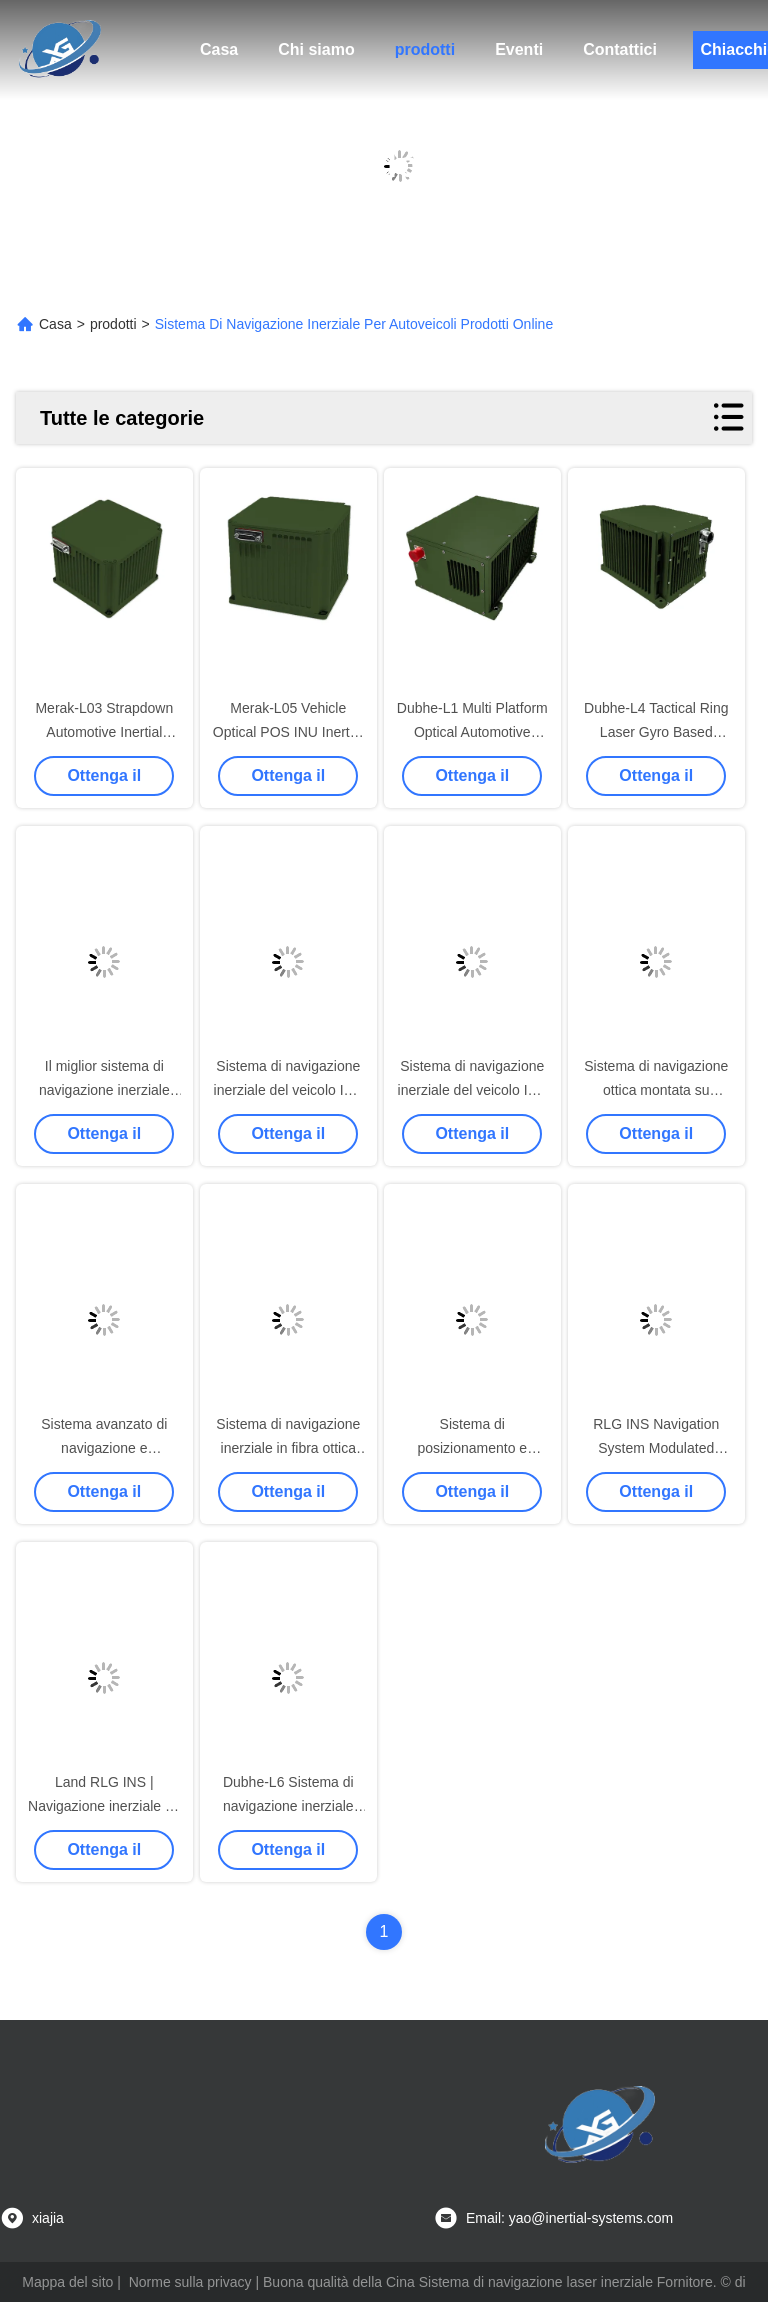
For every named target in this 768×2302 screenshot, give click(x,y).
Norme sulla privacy (190, 2282)
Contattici (620, 49)
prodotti (425, 49)
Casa (219, 49)
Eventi (519, 49)
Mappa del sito (67, 2282)
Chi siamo (316, 49)
